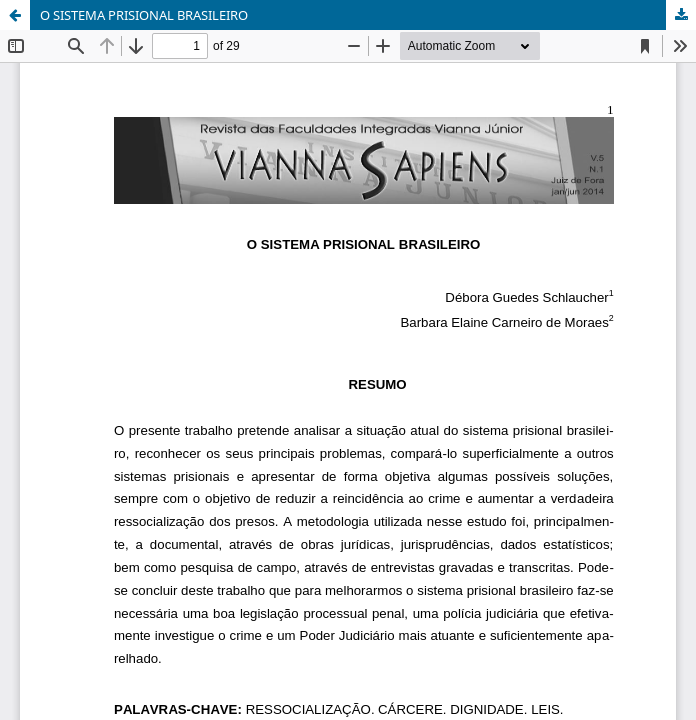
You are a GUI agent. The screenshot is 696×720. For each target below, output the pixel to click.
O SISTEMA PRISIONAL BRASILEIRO (144, 15)
